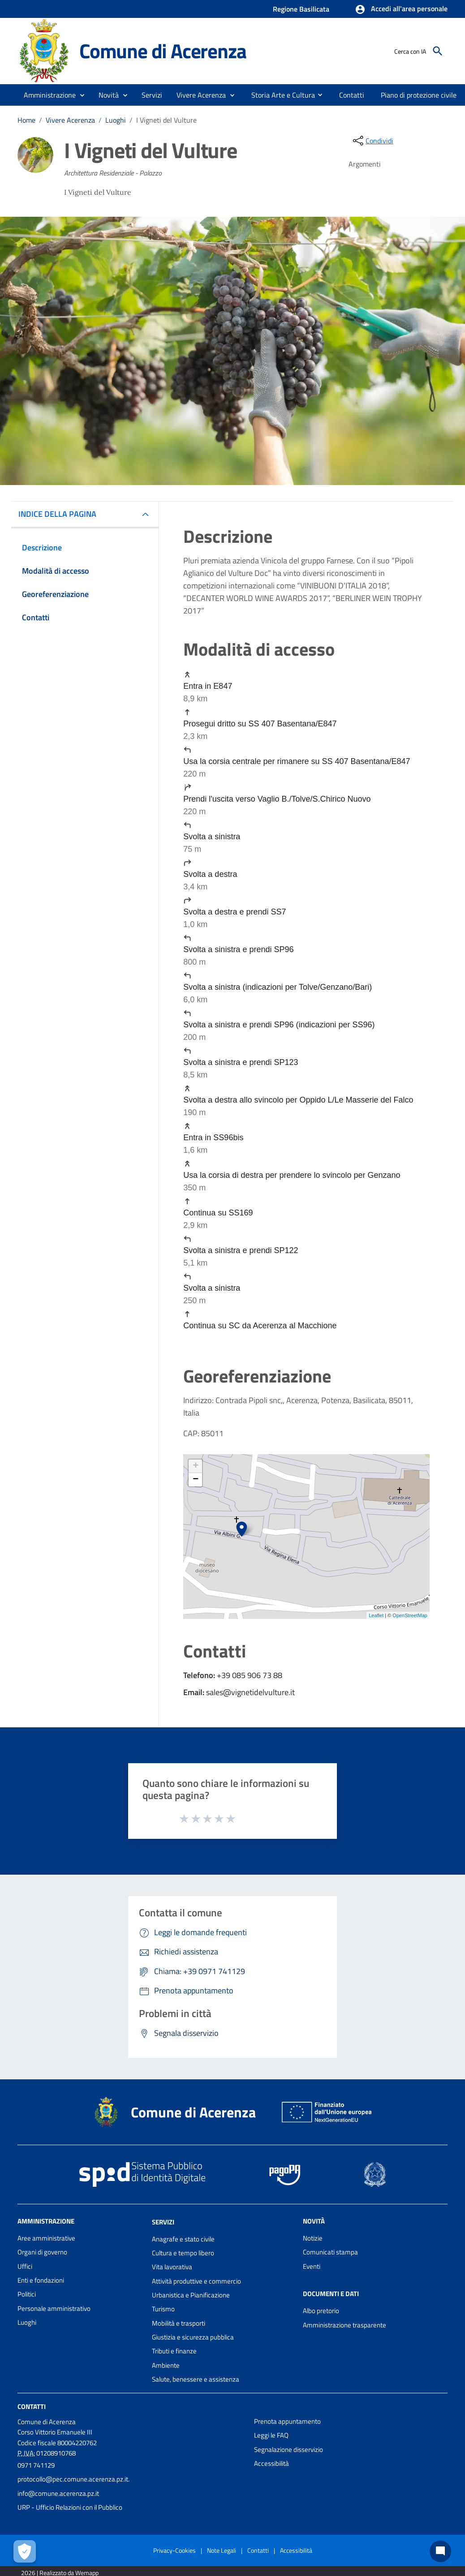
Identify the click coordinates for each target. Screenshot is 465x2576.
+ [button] (195, 1466)
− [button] (195, 1479)
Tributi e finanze (174, 2351)
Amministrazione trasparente (344, 2325)
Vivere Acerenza (70, 120)
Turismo (163, 2309)
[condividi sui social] (372, 140)
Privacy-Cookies (174, 2550)
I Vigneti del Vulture (166, 120)
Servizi (163, 2222)
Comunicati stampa (330, 2252)
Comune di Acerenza (162, 50)
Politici (26, 2294)
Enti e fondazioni (40, 2280)
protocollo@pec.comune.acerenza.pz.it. (73, 2479)
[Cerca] (438, 51)
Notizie (313, 2238)
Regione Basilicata (301, 9)
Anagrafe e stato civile (183, 2239)
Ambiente (166, 2365)
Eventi (311, 2266)
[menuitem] (279, 94)
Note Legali (221, 2550)
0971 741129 (36, 2465)
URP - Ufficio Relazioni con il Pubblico (69, 2507)
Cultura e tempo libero (183, 2253)
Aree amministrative (46, 2238)
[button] (401, 9)
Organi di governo (42, 2252)
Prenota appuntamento (287, 2421)
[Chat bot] (440, 2551)
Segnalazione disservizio (288, 2449)
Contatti (31, 2406)
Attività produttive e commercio (196, 2281)
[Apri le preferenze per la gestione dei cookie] (24, 2551)
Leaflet (376, 1615)
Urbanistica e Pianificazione (191, 2295)
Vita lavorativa (172, 2267)
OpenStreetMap (409, 1615)
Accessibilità (271, 2463)
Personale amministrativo (53, 2308)
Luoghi (115, 120)
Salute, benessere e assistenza (195, 2379)
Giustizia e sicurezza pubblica (193, 2337)
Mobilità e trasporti (178, 2323)
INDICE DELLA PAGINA (60, 514)
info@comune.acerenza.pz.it (58, 2493)
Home (26, 120)
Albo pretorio (321, 2311)
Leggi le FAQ (271, 2435)
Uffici (24, 2266)
